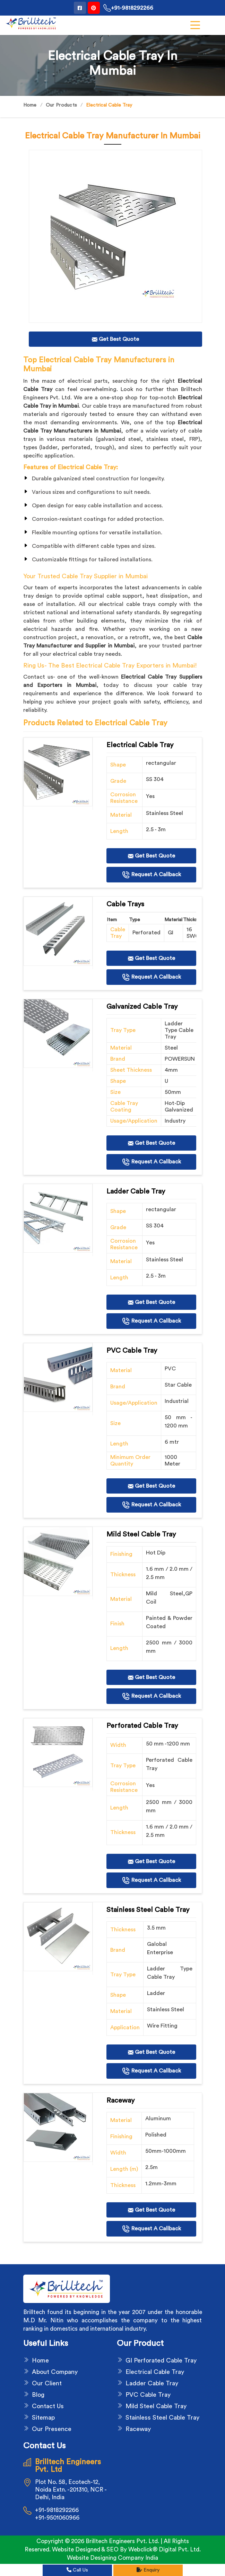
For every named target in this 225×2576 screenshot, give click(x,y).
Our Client (47, 2383)
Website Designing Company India (112, 2558)
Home (30, 105)
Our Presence (51, 2429)
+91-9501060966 (57, 2518)
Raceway (138, 2429)
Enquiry (148, 2570)
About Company (55, 2372)
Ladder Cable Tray (152, 2383)
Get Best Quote (151, 856)
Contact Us (48, 2406)
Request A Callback (151, 875)
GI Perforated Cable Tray (161, 2360)
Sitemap (43, 2417)
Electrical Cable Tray (155, 2372)
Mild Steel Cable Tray (156, 2406)
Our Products (61, 105)
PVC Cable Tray (148, 2395)
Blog (38, 2395)
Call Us (77, 2570)
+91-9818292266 (128, 8)
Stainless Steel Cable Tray (162, 2417)
